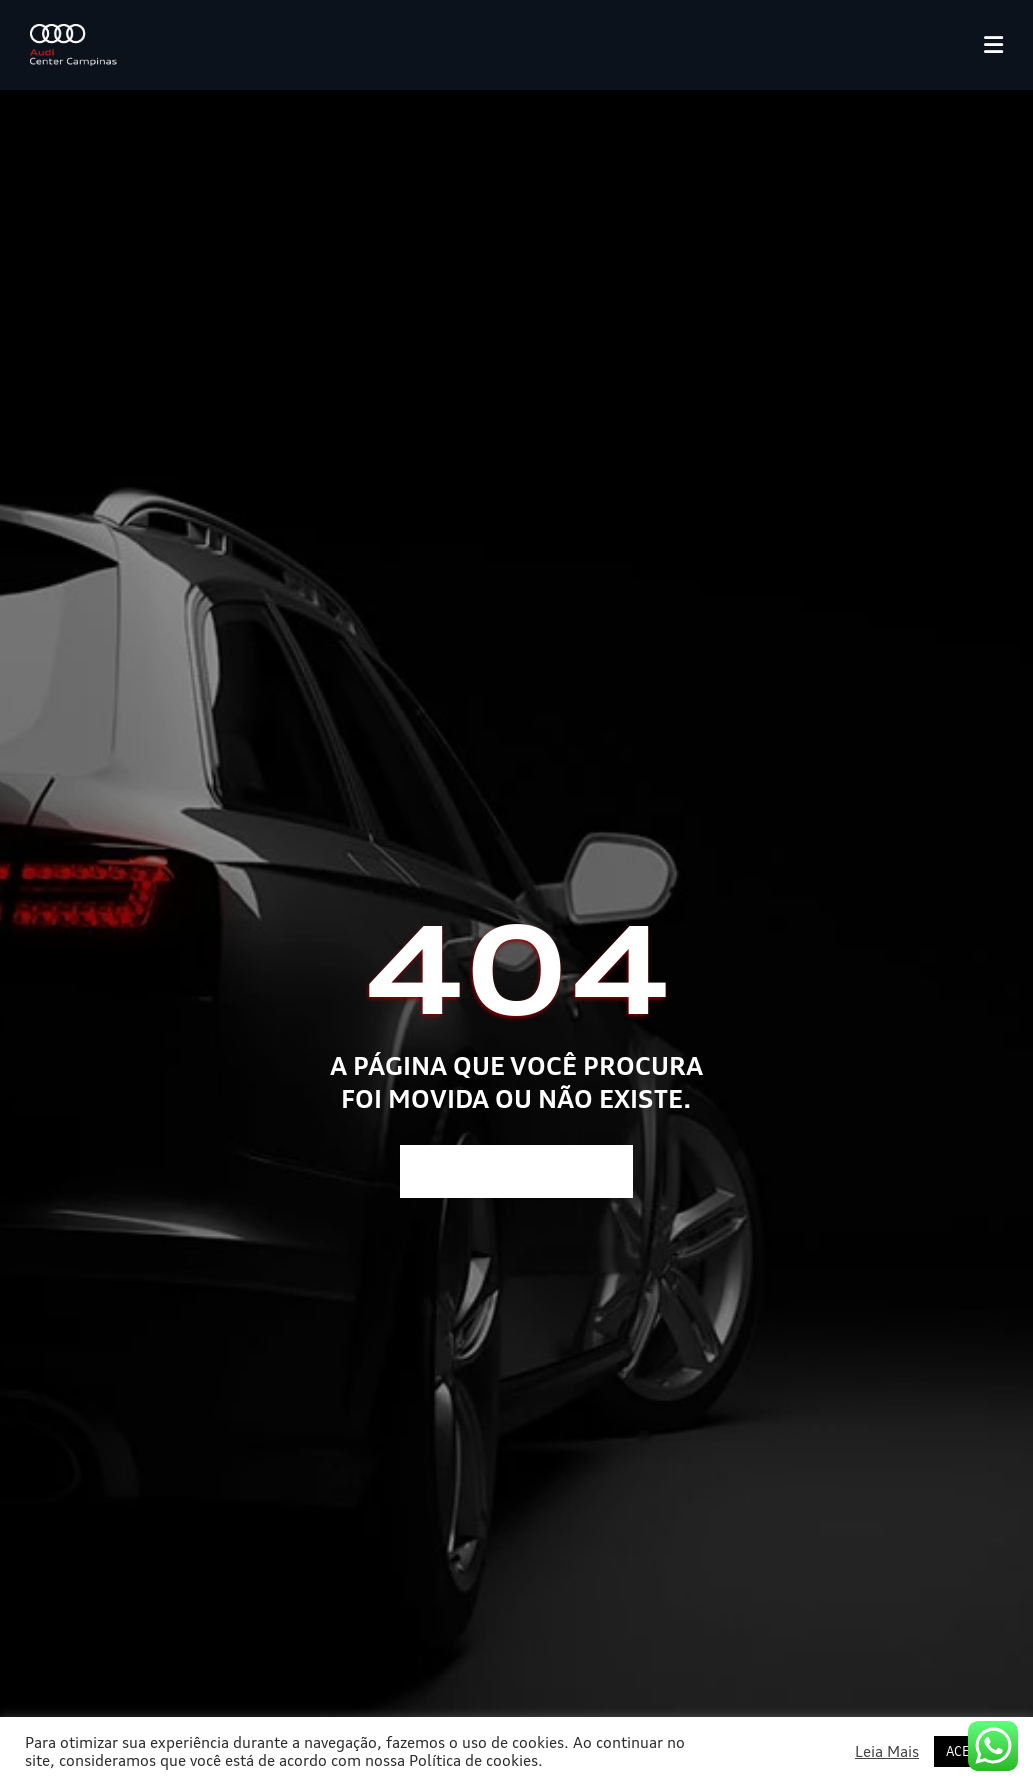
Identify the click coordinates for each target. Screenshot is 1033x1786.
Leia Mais (887, 1752)
